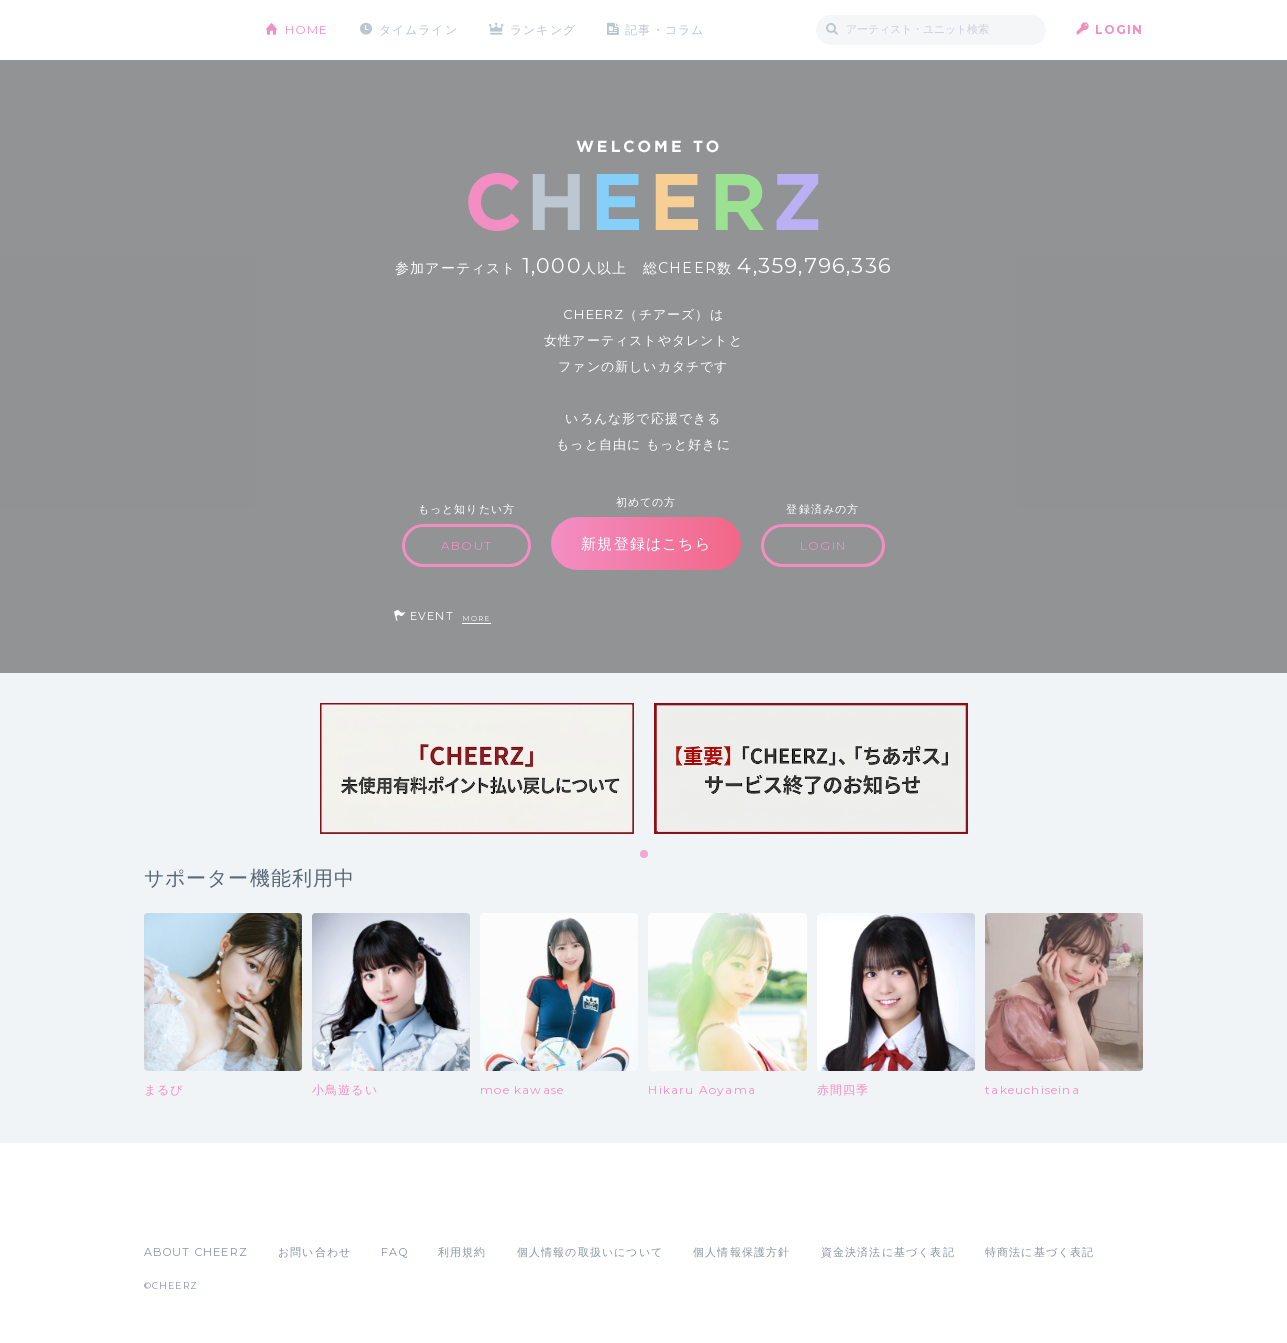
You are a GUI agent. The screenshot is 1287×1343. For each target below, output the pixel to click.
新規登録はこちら (646, 543)
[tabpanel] (477, 768)
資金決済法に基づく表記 (888, 1252)
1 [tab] (645, 855)
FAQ (394, 1252)
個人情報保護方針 (742, 1252)
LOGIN (1119, 29)
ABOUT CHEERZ (196, 1252)
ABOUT (466, 545)
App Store (190, 1208)
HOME (307, 29)
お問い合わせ (314, 1252)
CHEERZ (189, 30)
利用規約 (462, 1252)
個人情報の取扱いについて (590, 1252)
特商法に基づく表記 (1040, 1252)
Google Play (296, 1208)
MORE (476, 618)
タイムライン (418, 29)
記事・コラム (665, 29)
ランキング (544, 29)
